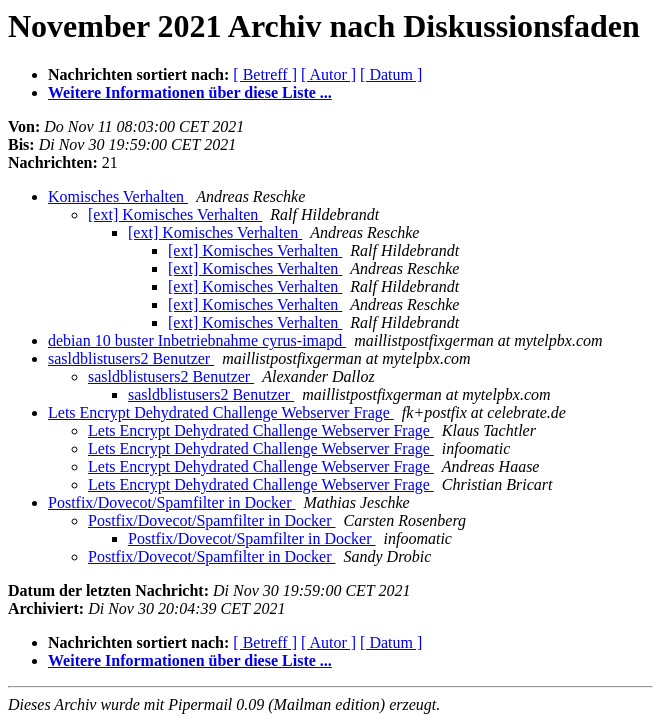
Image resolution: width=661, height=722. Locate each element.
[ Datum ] (391, 74)
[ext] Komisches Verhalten (175, 214)
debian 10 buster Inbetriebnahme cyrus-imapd (197, 340)
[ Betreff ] (265, 74)
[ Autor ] (328, 74)
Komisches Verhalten (118, 196)
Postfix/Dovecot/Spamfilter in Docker (172, 502)
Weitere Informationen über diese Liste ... (190, 92)
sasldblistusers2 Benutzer (131, 358)
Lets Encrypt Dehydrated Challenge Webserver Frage (221, 412)
